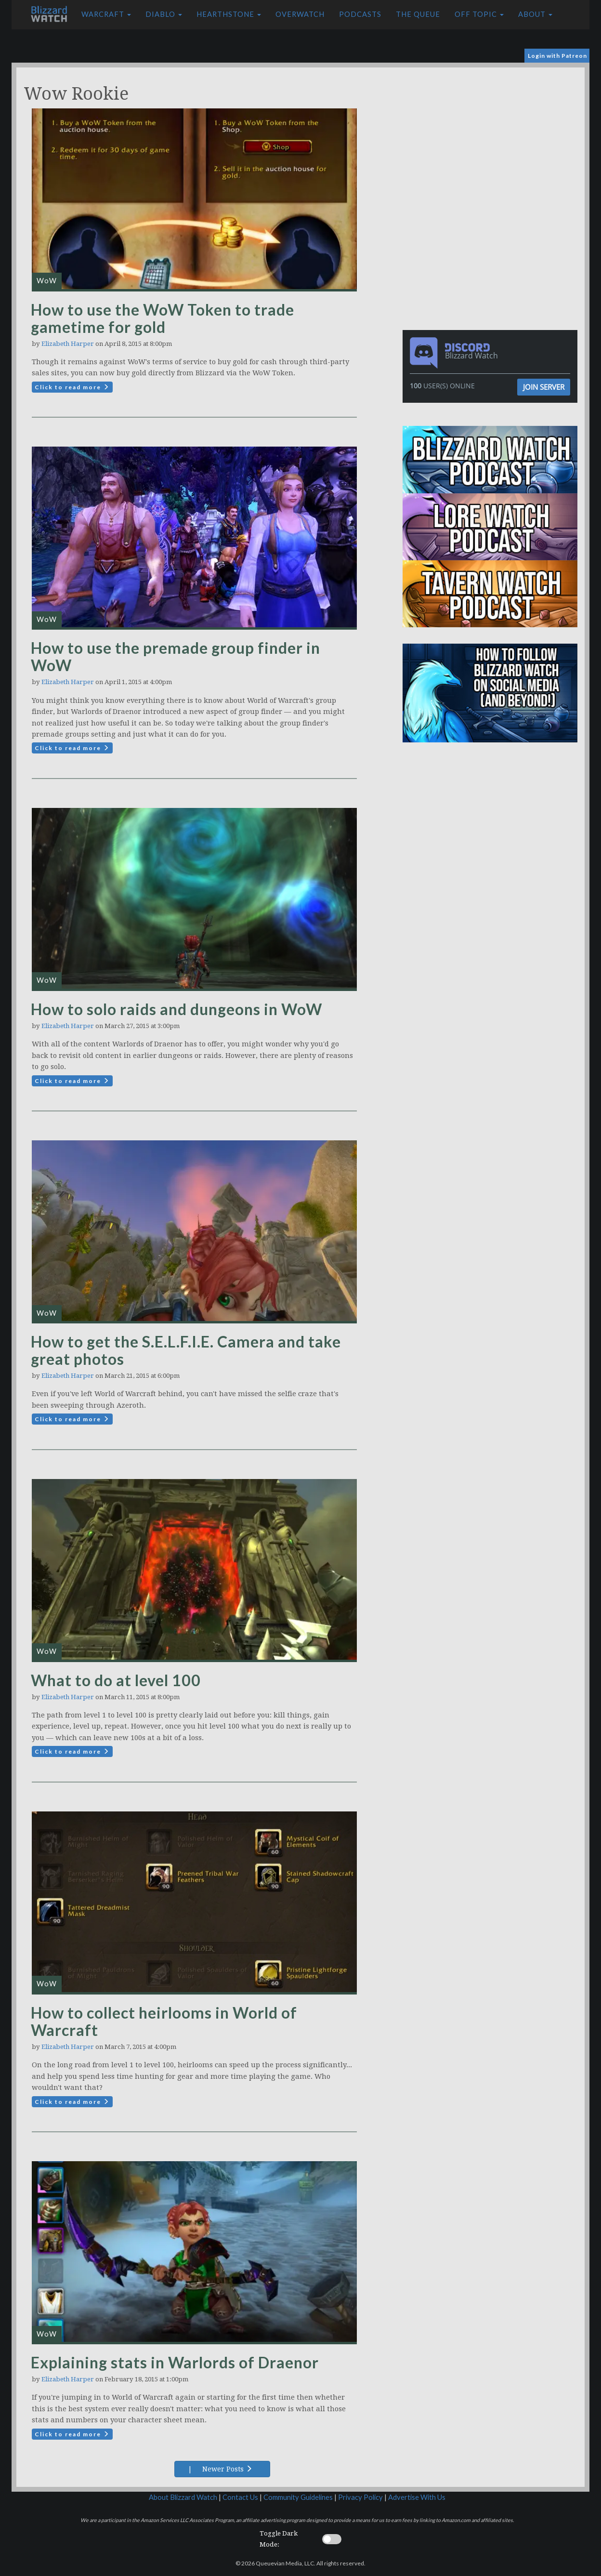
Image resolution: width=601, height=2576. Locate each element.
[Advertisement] (492, 135)
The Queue (418, 14)
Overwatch (300, 14)
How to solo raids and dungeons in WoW (176, 1009)
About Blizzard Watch (183, 2497)
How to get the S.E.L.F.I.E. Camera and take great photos (186, 1350)
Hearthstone (228, 14)
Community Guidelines (298, 2497)
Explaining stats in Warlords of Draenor (175, 2362)
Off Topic (479, 14)
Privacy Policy (360, 2497)
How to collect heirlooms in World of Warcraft (164, 2021)
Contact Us (240, 2497)
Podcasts (360, 14)
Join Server (543, 387)
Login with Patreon (557, 55)
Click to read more (72, 387)
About (535, 14)
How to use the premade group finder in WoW (175, 656)
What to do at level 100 (116, 1680)
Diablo (163, 14)
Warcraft (106, 14)
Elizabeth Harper (67, 343)
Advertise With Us (416, 2497)
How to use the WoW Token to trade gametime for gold (162, 318)
